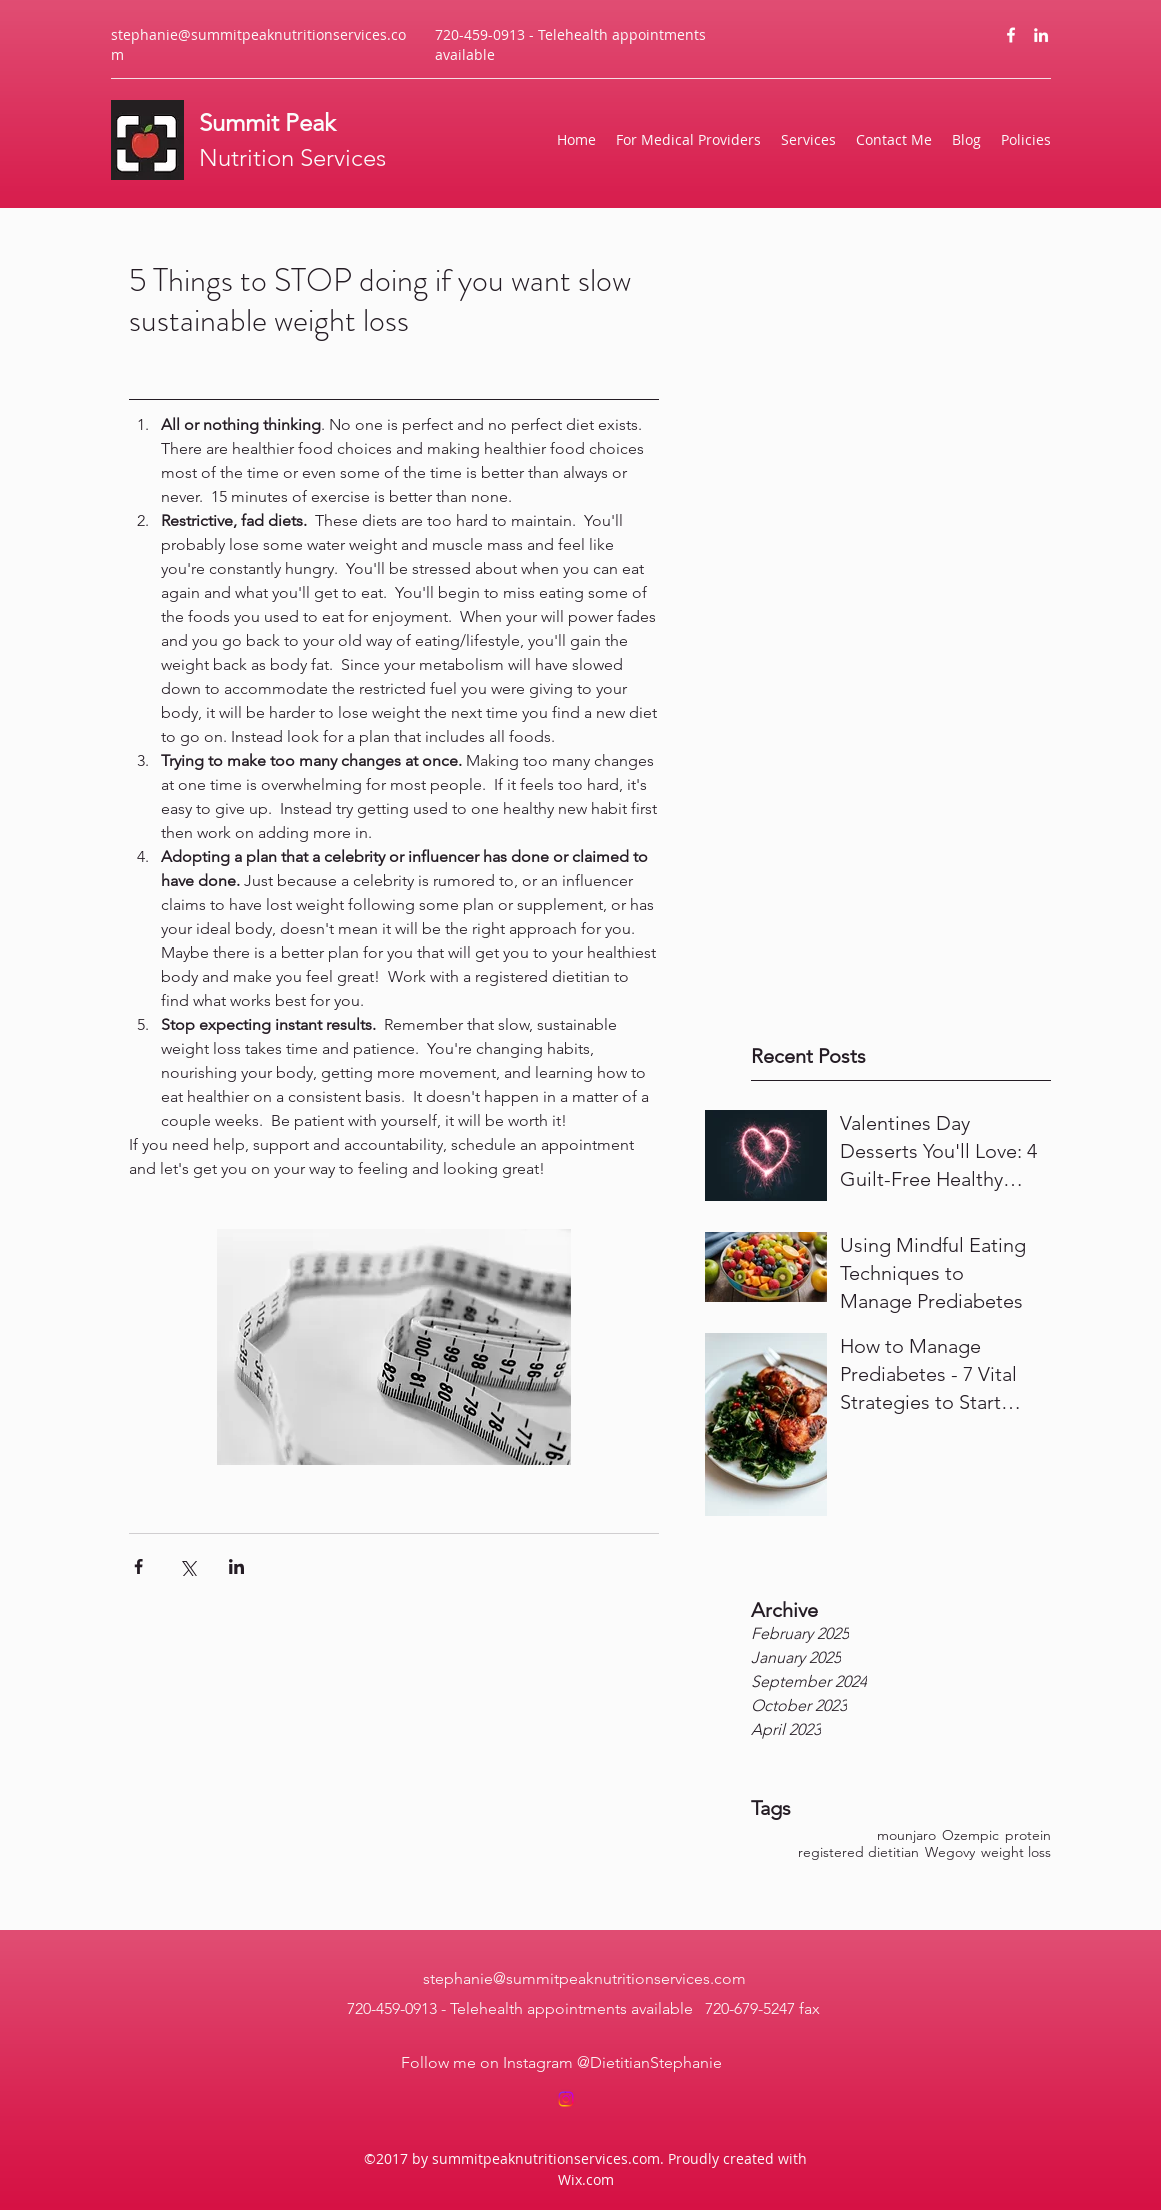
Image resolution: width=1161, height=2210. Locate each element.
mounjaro (906, 1835)
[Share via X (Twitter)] (187, 1566)
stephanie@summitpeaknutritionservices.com (584, 1978)
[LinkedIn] (1041, 35)
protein (1028, 1835)
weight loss (1016, 1852)
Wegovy (950, 1852)
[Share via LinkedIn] (236, 1566)
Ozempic (970, 1835)
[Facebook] (1011, 35)
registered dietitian (858, 1852)
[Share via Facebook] (138, 1566)
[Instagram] (566, 2099)
